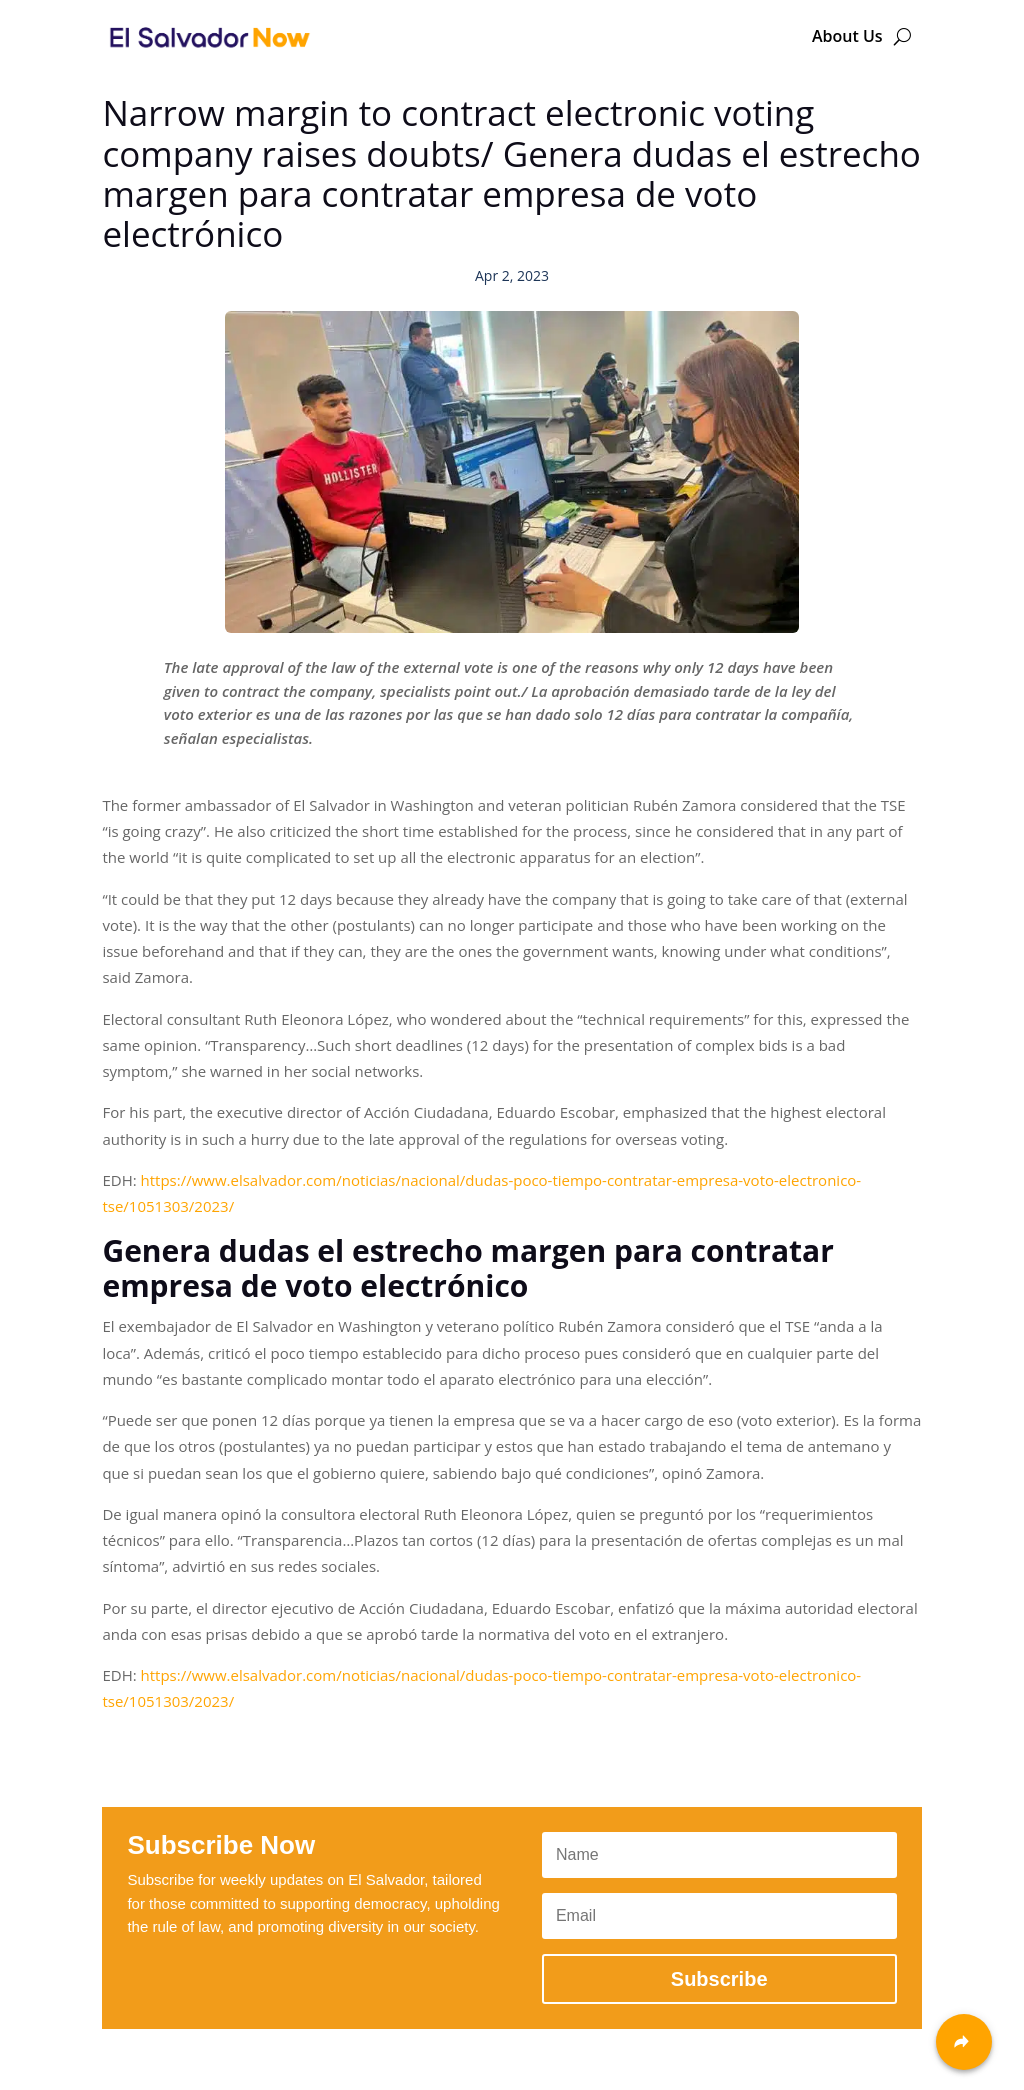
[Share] (964, 2042)
